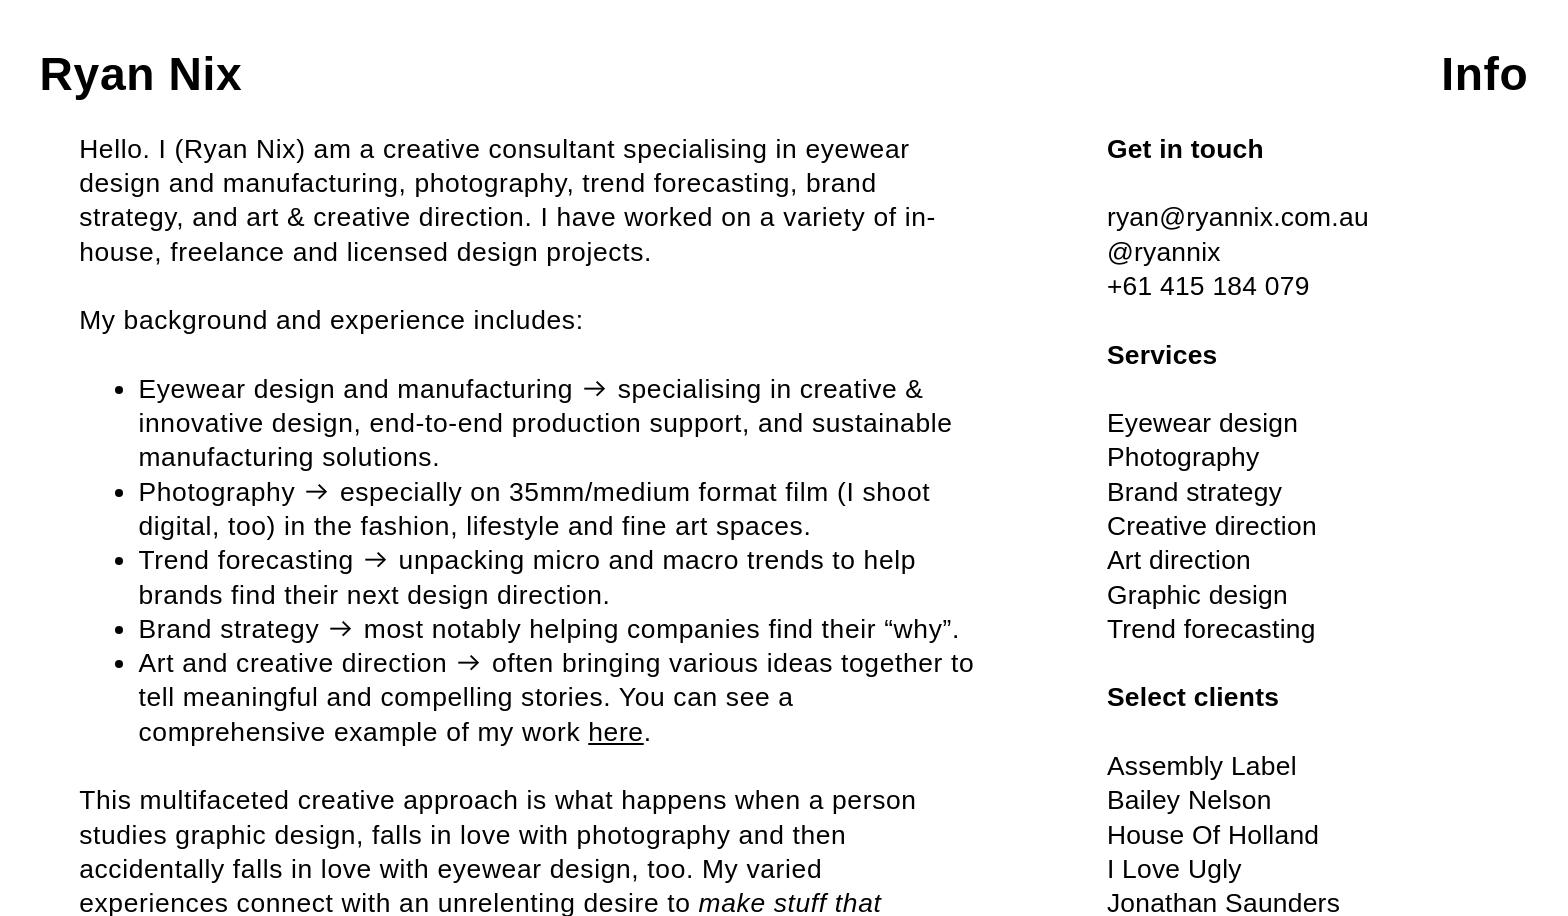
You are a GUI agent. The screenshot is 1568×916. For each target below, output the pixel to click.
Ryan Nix (141, 74)
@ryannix (1164, 252)
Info (1484, 74)
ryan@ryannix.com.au (1238, 217)
